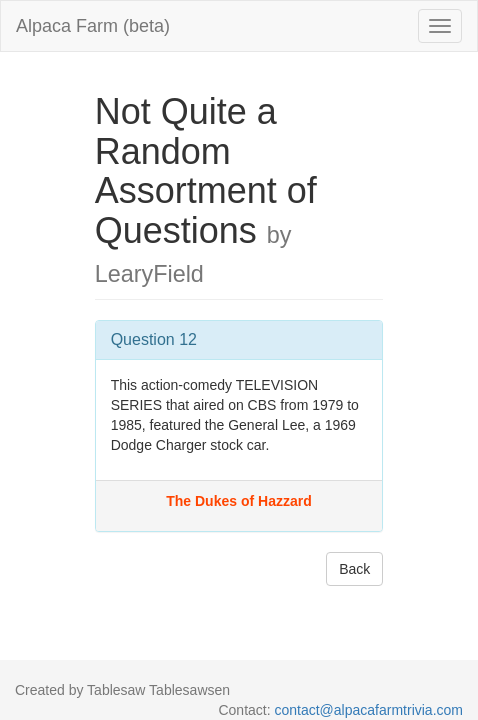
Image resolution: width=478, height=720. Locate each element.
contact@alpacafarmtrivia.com (368, 710)
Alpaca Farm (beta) (93, 26)
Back (354, 569)
